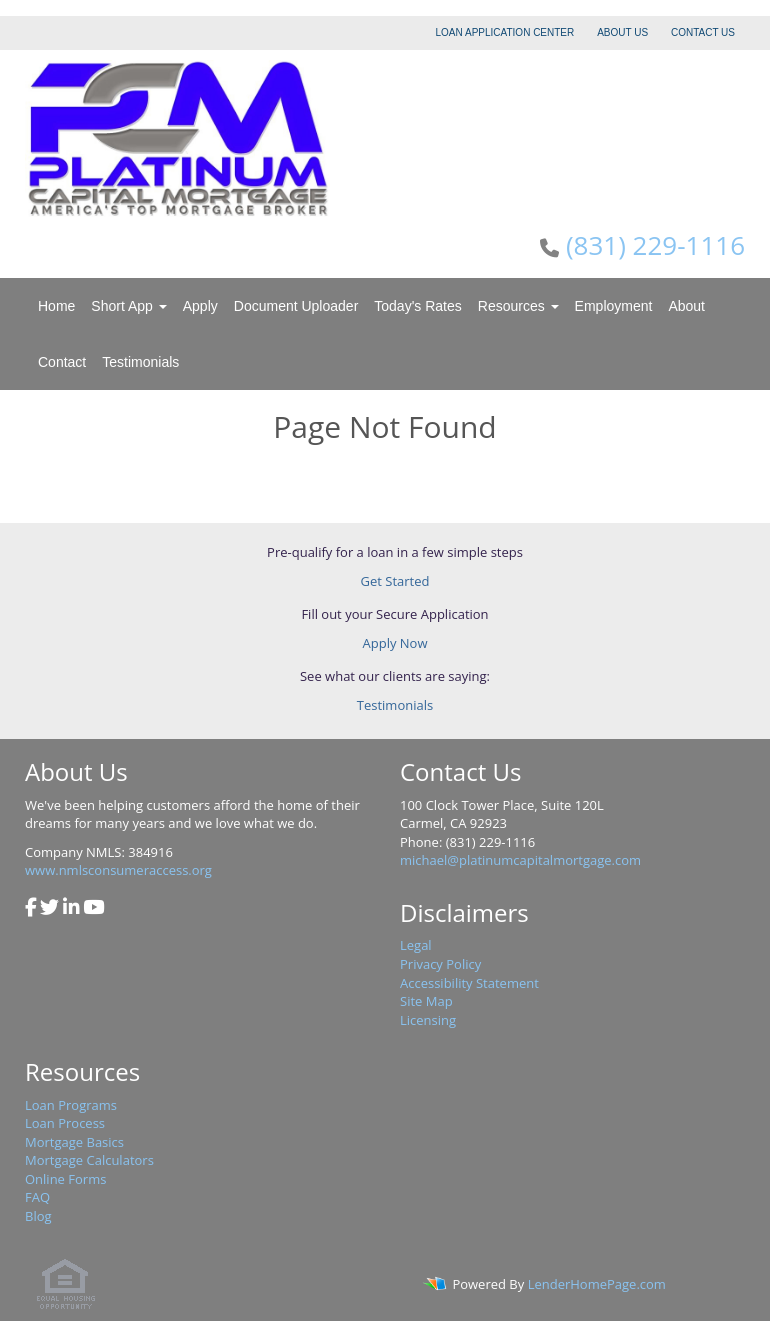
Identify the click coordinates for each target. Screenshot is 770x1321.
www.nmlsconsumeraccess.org (118, 870)
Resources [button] (518, 306)
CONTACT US (703, 32)
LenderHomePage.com (597, 1284)
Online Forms (65, 1179)
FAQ (37, 1197)
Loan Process (65, 1123)
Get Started (395, 581)
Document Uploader (296, 306)
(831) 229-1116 (655, 245)
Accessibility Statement (469, 983)
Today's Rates (418, 306)
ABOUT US (622, 32)
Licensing (428, 1020)
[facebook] (31, 909)
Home (56, 306)
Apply (200, 306)
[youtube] (93, 909)
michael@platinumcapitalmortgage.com (520, 860)
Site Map (426, 1001)
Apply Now (395, 643)
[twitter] (49, 909)
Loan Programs (71, 1105)
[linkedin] (71, 909)
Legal (416, 945)
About (686, 306)
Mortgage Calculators (89, 1160)
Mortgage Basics (74, 1142)
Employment (614, 306)
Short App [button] (128, 306)
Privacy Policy (440, 964)
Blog (38, 1216)
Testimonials (140, 362)
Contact (62, 362)
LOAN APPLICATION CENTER (505, 32)
